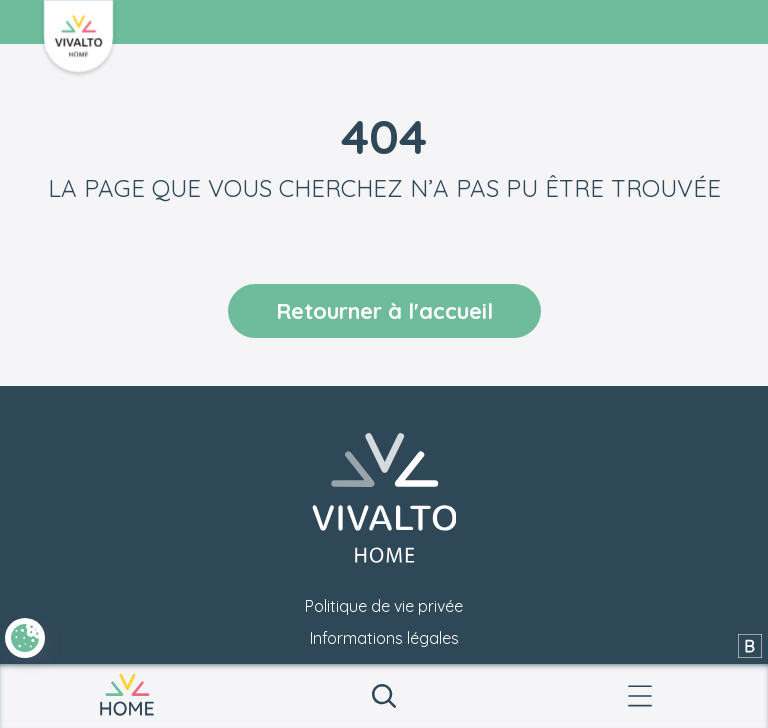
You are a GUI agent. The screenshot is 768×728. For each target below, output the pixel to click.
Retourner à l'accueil (384, 311)
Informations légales (384, 638)
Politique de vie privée (384, 606)
